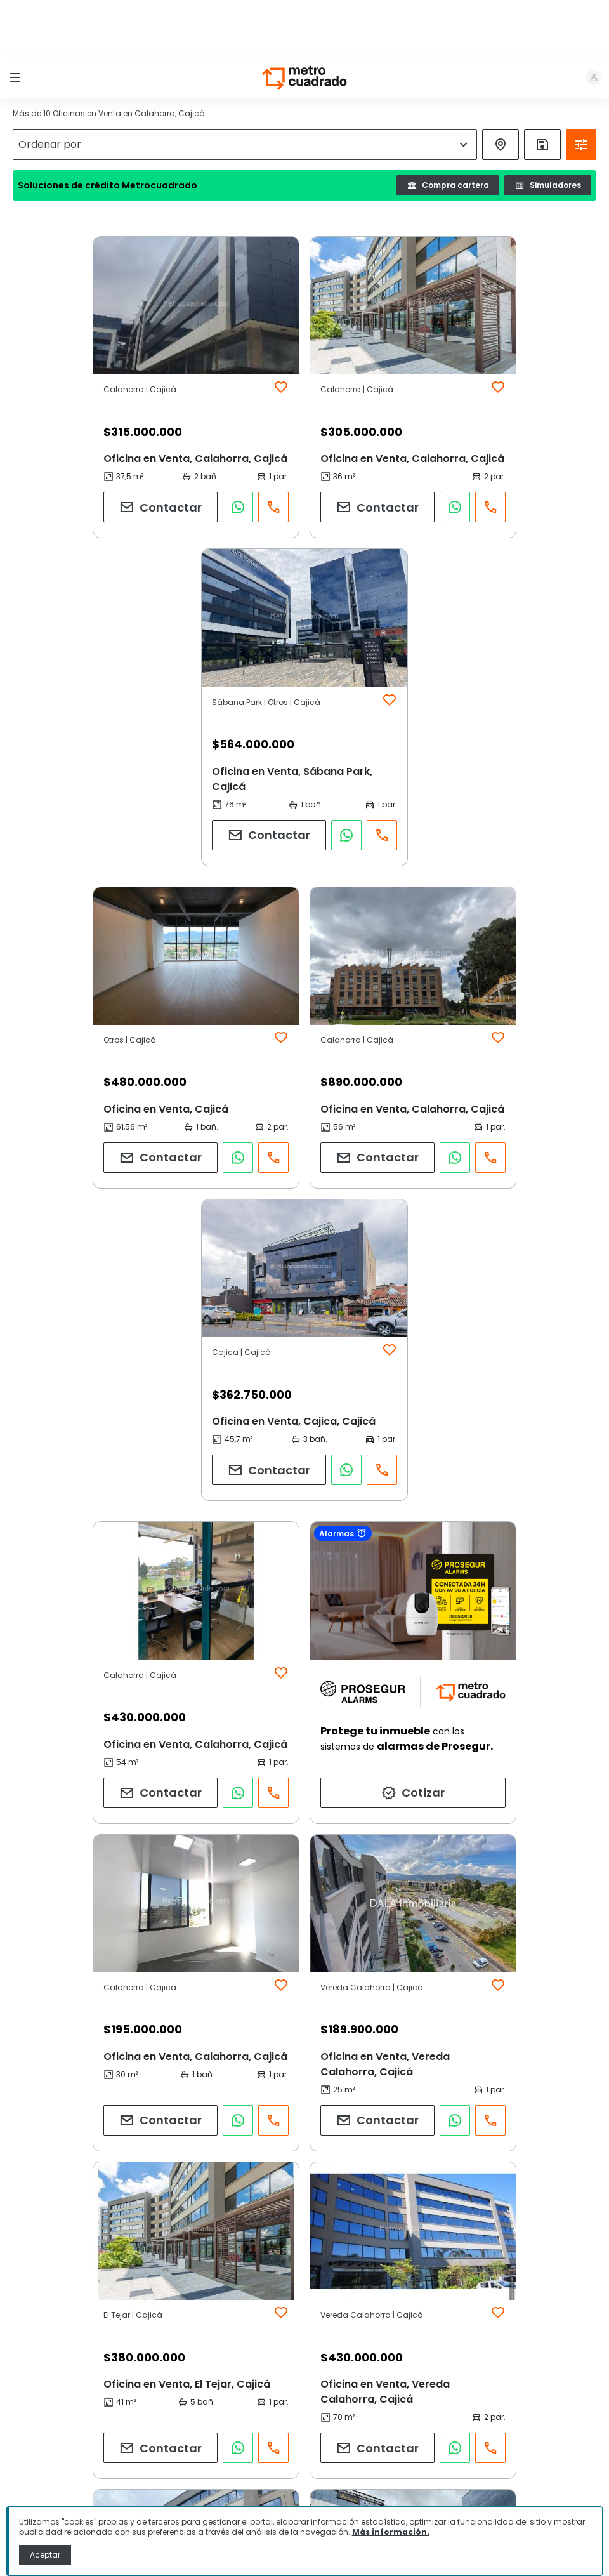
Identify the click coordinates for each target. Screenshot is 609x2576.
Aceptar (45, 2554)
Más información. (390, 2531)
